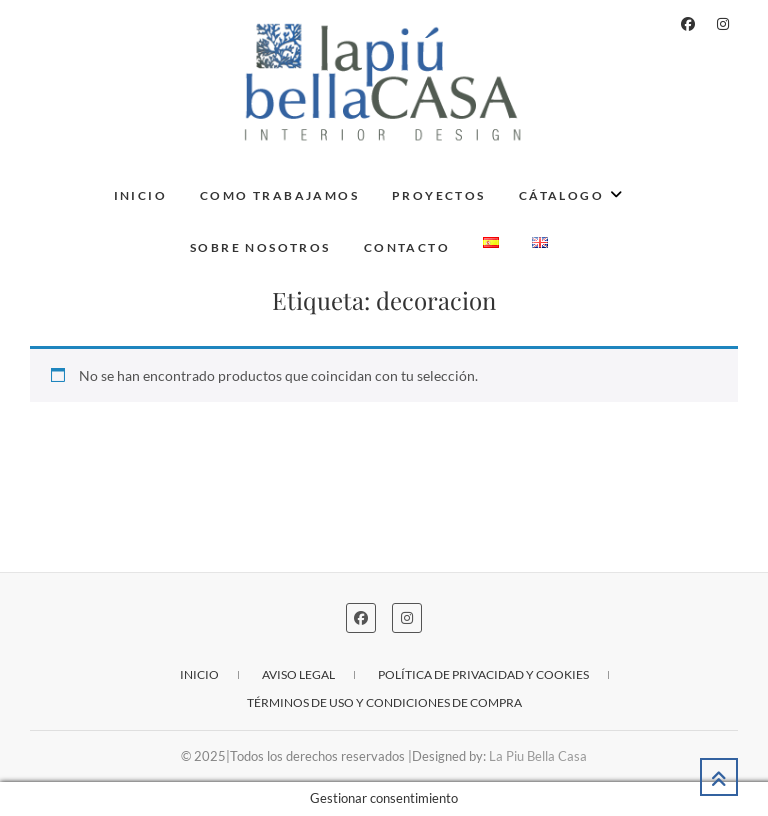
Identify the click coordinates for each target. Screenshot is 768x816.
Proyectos (439, 195)
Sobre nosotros (260, 247)
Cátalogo (561, 195)
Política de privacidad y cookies (483, 674)
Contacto (407, 247)
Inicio (140, 195)
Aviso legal (298, 674)
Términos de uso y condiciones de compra (384, 702)
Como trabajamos (279, 195)
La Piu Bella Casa (538, 756)
